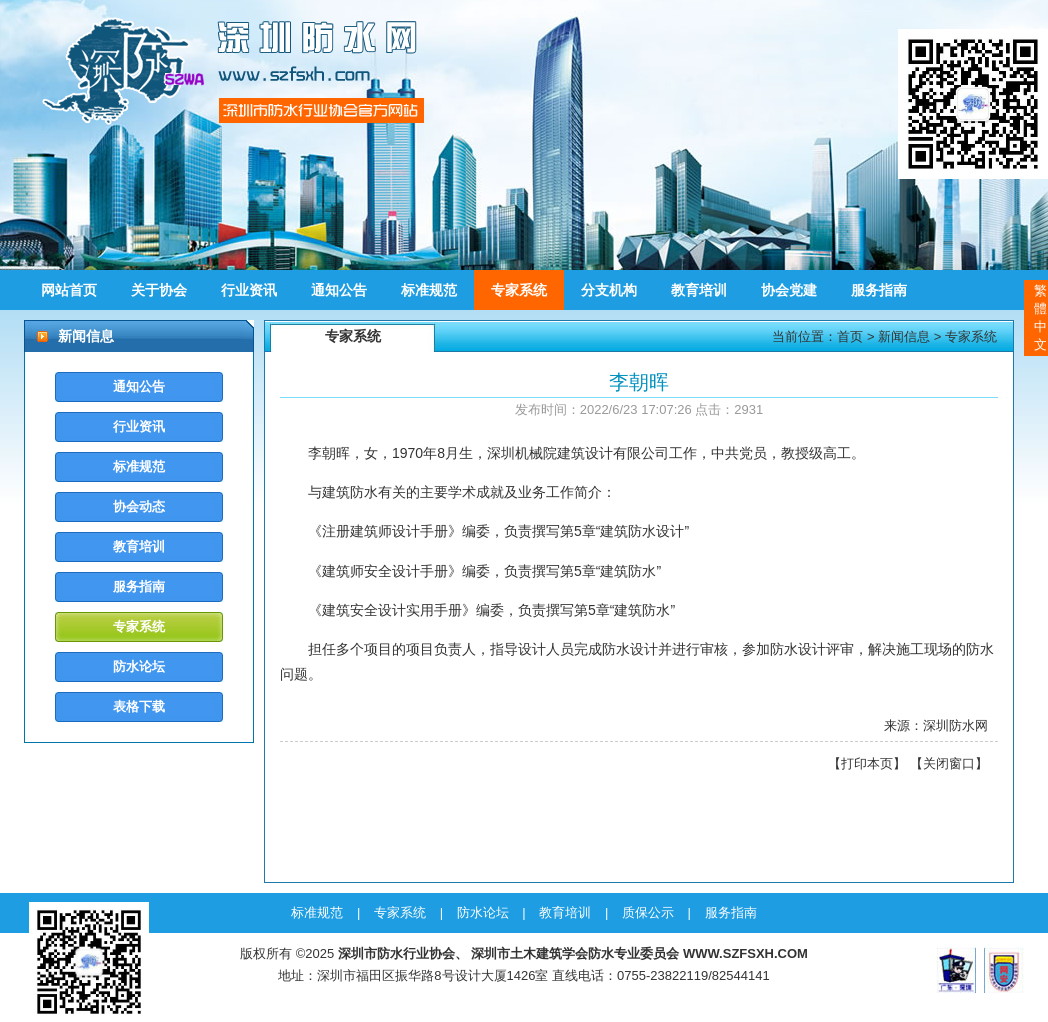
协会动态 (139, 506)
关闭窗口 (949, 763)
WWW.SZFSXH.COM (745, 953)
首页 (850, 336)
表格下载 (139, 706)
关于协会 (159, 290)
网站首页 (69, 290)
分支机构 (609, 290)
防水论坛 (139, 666)
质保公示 (648, 912)
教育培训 (699, 290)
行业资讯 (249, 290)
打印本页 (867, 763)
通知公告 (339, 290)
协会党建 (789, 290)
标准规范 (429, 290)
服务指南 (879, 290)
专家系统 (519, 290)
